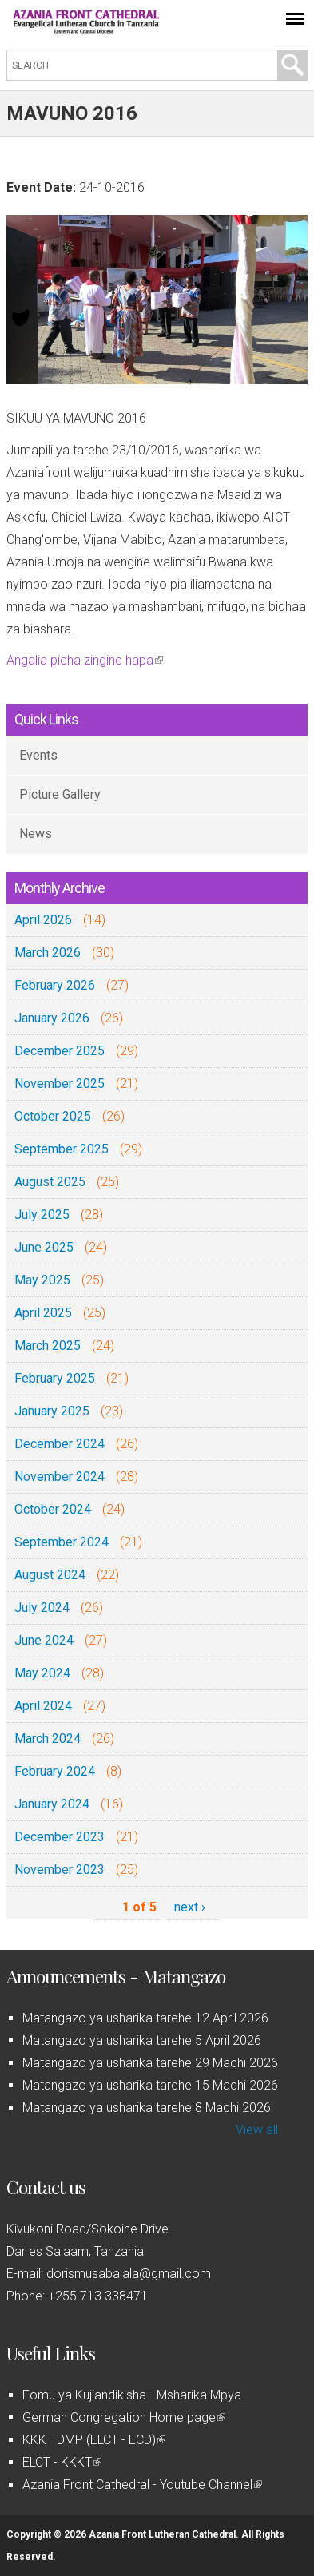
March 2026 (47, 952)
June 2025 (44, 1247)
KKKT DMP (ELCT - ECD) (93, 2439)
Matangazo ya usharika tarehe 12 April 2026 (145, 2018)
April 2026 (43, 919)
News (35, 833)
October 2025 (52, 1116)
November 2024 (59, 1476)
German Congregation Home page (123, 2417)
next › (189, 1907)
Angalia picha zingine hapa (84, 660)
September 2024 (61, 1542)
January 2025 (51, 1411)
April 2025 (43, 1312)
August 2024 (49, 1574)
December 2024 (59, 1443)
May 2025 (42, 1280)
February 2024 (54, 1771)
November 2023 (59, 1869)
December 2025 (59, 1050)
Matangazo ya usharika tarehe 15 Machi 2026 (150, 2085)
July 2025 (42, 1214)
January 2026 (51, 1018)
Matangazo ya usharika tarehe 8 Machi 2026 (146, 2107)
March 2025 (47, 1345)
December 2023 (59, 1836)
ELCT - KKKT (61, 2462)
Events (38, 755)
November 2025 (59, 1083)
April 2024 (43, 1705)
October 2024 (52, 1509)
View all (257, 2129)
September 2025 (61, 1149)
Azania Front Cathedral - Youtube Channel (142, 2484)
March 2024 (47, 1738)
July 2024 (42, 1607)
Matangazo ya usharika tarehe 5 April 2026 (141, 2040)
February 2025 (54, 1378)
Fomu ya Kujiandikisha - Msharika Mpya (131, 2395)
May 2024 (42, 1673)
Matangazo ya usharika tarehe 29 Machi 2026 (150, 2062)
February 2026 (54, 985)
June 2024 (44, 1640)
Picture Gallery (60, 794)
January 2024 (51, 1804)
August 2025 (49, 1181)
